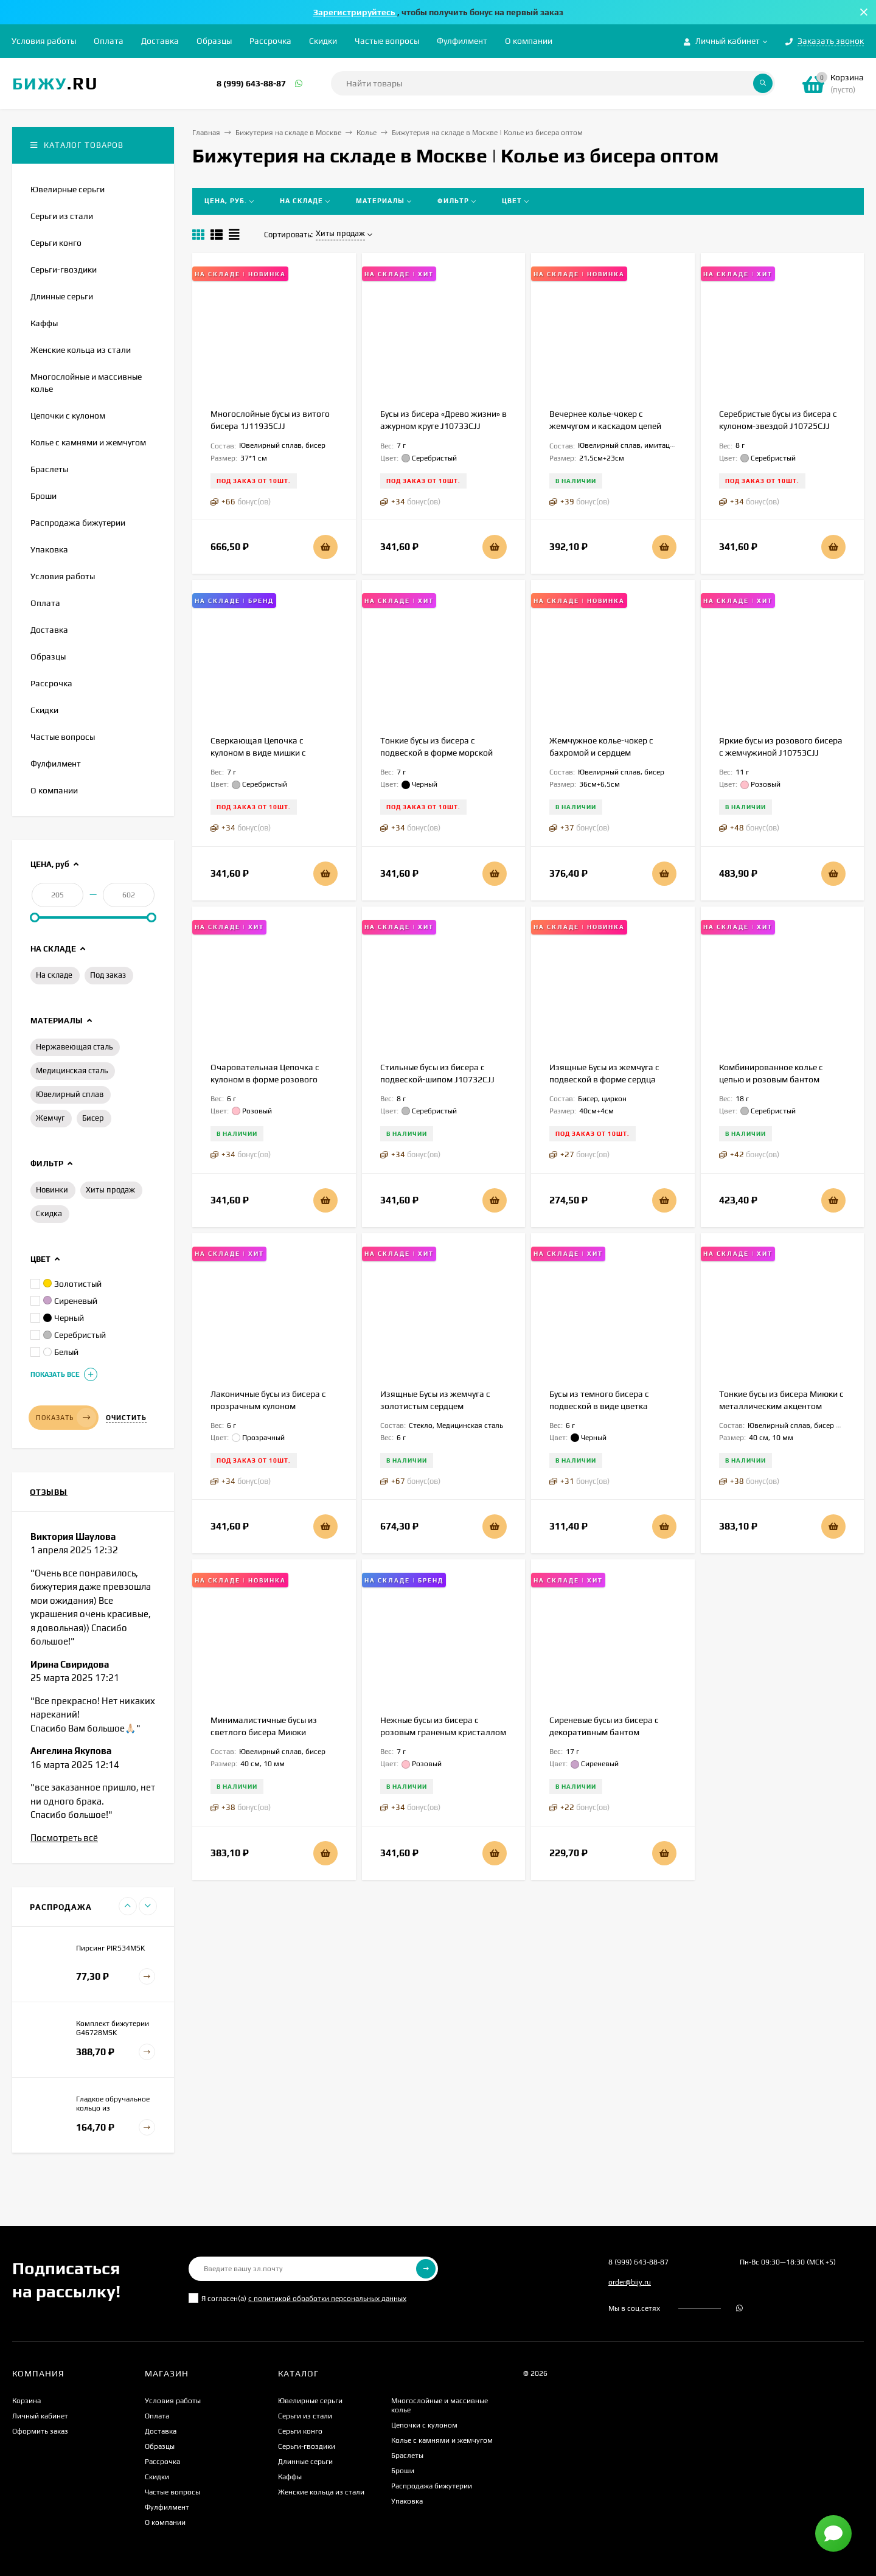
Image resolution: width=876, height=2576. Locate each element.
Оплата (108, 41)
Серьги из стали (305, 2416)
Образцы (214, 41)
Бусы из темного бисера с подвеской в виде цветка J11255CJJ (599, 1406)
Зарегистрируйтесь (355, 12)
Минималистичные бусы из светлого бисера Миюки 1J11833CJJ (263, 1732)
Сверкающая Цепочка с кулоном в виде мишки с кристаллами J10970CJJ (258, 753)
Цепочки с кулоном (424, 2425)
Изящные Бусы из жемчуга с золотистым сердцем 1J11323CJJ (435, 1406)
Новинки (52, 1189)
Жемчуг (50, 1118)
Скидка (49, 1213)
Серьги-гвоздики (306, 2446)
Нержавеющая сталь (74, 1046)
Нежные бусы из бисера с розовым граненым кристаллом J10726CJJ (443, 1732)
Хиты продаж (110, 1189)
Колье (366, 132)
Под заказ (108, 975)
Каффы (290, 2477)
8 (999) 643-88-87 (251, 83)
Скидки (323, 41)
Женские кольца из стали (321, 2492)
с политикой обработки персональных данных (327, 2298)
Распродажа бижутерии (431, 2486)
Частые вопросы (387, 41)
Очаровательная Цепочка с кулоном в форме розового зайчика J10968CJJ (264, 1079)
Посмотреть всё (64, 1838)
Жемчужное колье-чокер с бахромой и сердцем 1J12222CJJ (601, 753)
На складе (54, 975)
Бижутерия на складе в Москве (288, 132)
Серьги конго (300, 2431)
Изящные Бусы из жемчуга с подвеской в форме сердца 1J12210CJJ (604, 1079)
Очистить (126, 1417)
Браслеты (407, 2455)
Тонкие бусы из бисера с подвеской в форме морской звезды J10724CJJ (436, 753)
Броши (402, 2470)
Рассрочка (270, 41)
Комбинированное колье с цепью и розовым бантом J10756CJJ (771, 1079)
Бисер (93, 1118)
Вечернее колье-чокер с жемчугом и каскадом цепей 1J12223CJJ (605, 426)
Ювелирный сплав (69, 1094)
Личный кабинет (40, 2416)
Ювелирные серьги (310, 2401)
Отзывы (49, 1492)
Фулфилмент (462, 41)
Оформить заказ (40, 2431)
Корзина (26, 2401)
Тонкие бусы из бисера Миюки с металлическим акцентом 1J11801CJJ (781, 1406)
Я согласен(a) (297, 2298)
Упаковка (407, 2501)
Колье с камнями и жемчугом (442, 2440)
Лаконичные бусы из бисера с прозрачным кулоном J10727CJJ (268, 1406)
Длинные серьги (305, 2461)
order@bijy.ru (629, 2282)
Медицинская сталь (72, 1070)
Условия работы (44, 41)
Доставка (160, 41)
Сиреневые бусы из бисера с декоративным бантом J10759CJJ (604, 1732)
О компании (528, 41)
